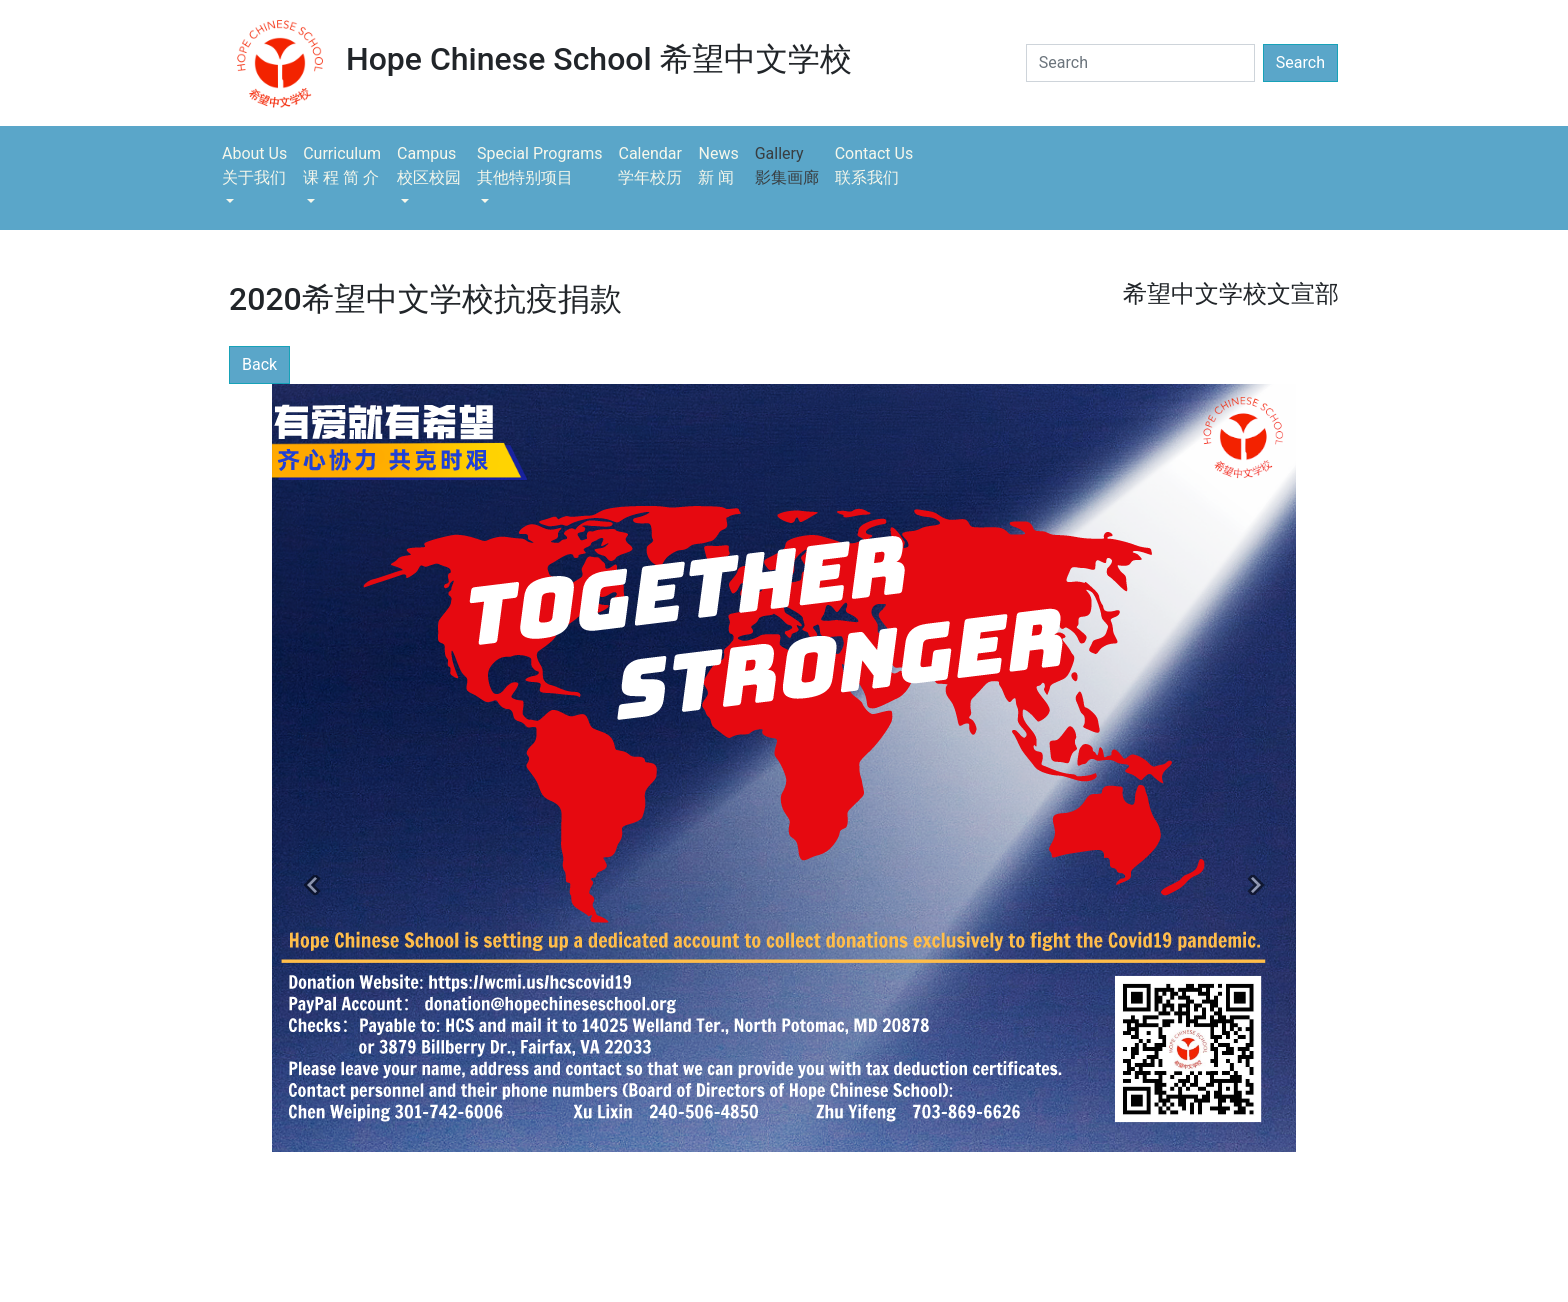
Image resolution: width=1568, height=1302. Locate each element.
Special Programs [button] (539, 167)
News (718, 167)
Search (1300, 62)
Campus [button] (429, 167)
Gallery (787, 167)
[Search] (1140, 63)
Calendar (650, 167)
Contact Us (874, 167)
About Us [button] (254, 167)
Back (259, 364)
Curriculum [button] (342, 167)
